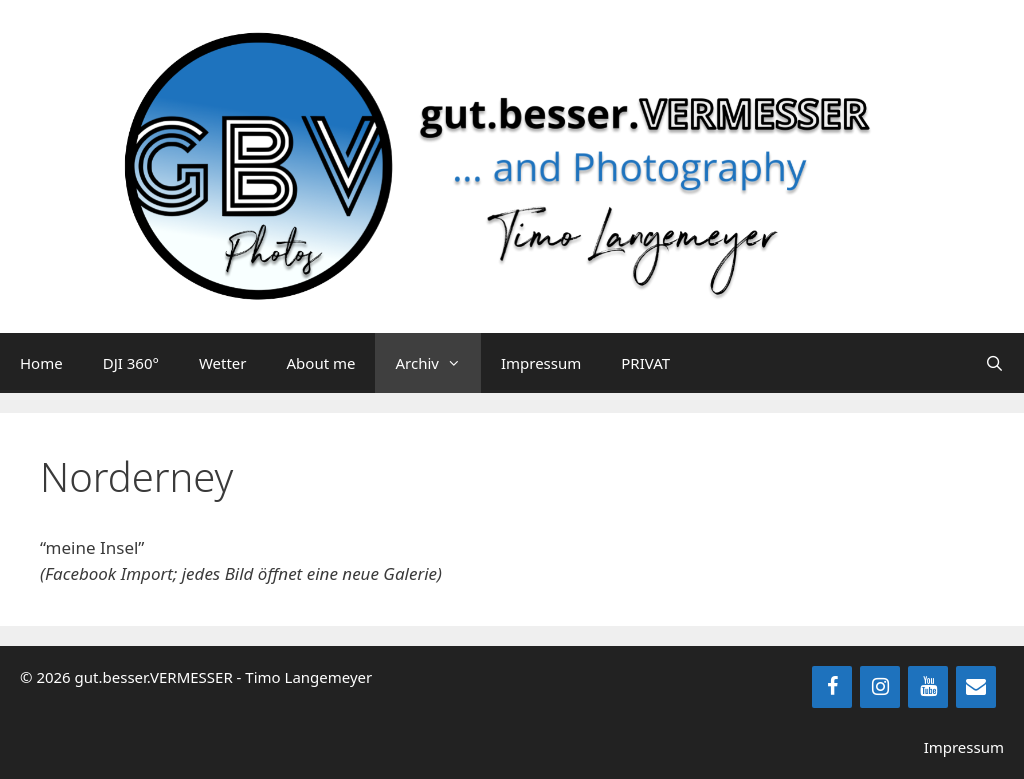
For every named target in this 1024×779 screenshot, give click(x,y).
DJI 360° (131, 363)
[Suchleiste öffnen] (994, 363)
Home (41, 363)
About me (321, 363)
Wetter (223, 363)
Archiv (437, 363)
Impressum (541, 363)
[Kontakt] (976, 687)
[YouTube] (928, 687)
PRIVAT (645, 363)
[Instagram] (880, 687)
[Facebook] (832, 687)
